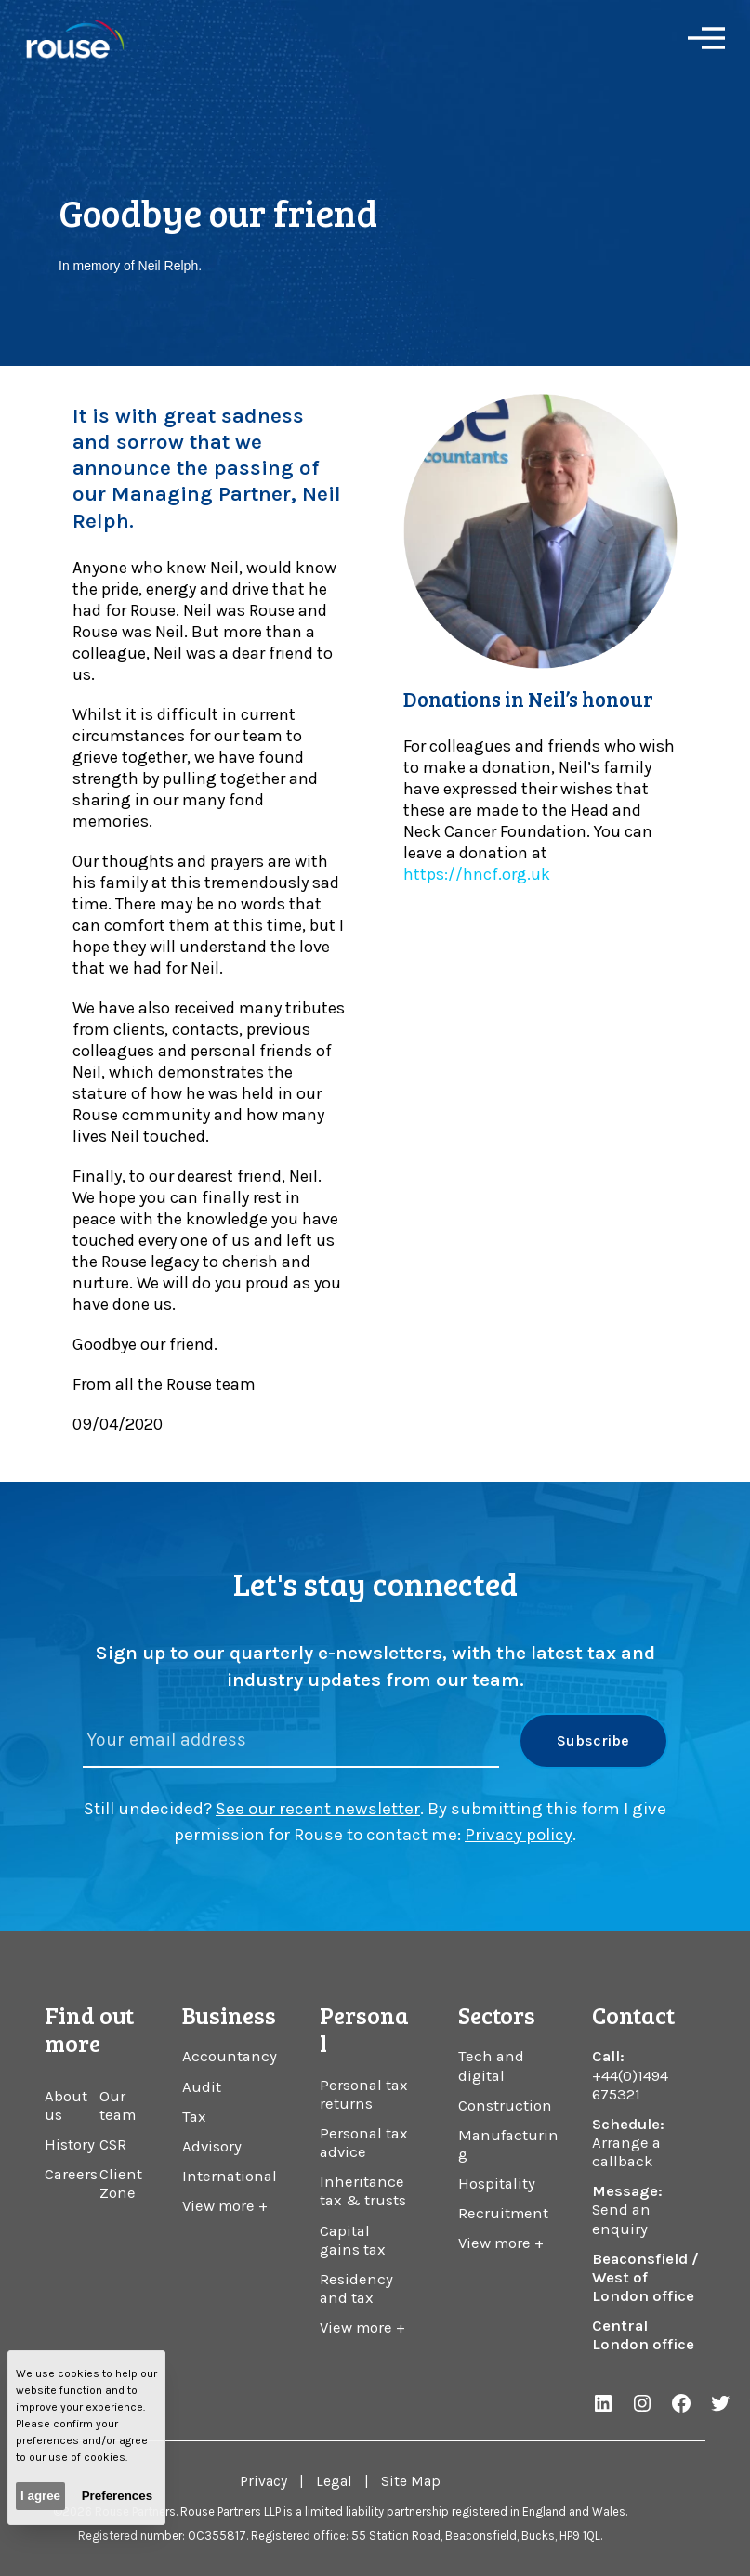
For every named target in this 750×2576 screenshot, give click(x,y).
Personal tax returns (364, 2094)
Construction (505, 2105)
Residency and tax (356, 2288)
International (229, 2176)
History (70, 2144)
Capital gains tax (353, 2240)
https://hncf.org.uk (476, 874)
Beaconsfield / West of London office (645, 2277)
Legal (334, 2481)
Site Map (411, 2481)
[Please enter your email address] (291, 1740)
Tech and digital (491, 2065)
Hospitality (496, 2183)
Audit (201, 2087)
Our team (117, 2105)
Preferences (117, 2496)
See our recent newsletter (318, 1808)
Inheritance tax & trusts (363, 2191)
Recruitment (503, 2213)
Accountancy (229, 2056)
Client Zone (120, 2183)
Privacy (263, 2481)
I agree (40, 2496)
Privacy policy (518, 1834)
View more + (225, 2206)
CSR (112, 2144)
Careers (71, 2174)
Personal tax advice (364, 2143)
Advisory (212, 2146)
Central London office (643, 2335)
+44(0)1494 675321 (630, 2085)
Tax (194, 2116)
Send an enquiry (621, 2219)
